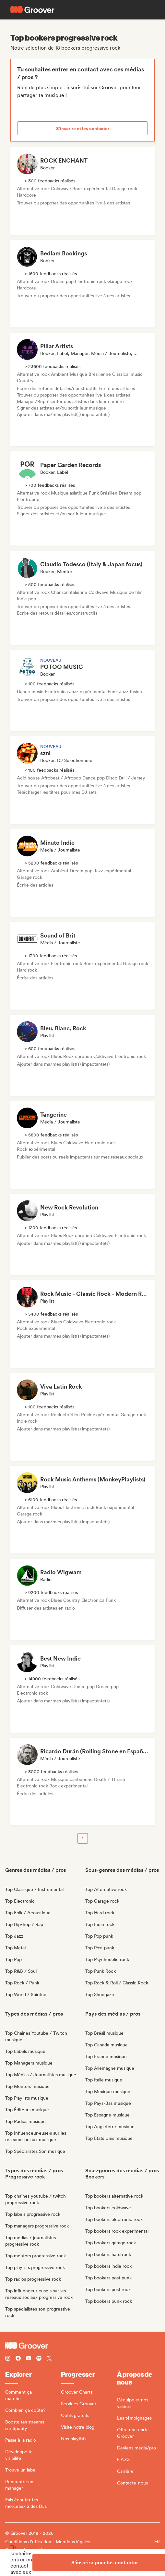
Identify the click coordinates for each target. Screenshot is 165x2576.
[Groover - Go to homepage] (82, 2345)
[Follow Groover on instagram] (7, 2359)
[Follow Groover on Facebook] (18, 2359)
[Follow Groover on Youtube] (28, 2359)
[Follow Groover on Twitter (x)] (49, 2359)
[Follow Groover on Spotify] (38, 2359)
